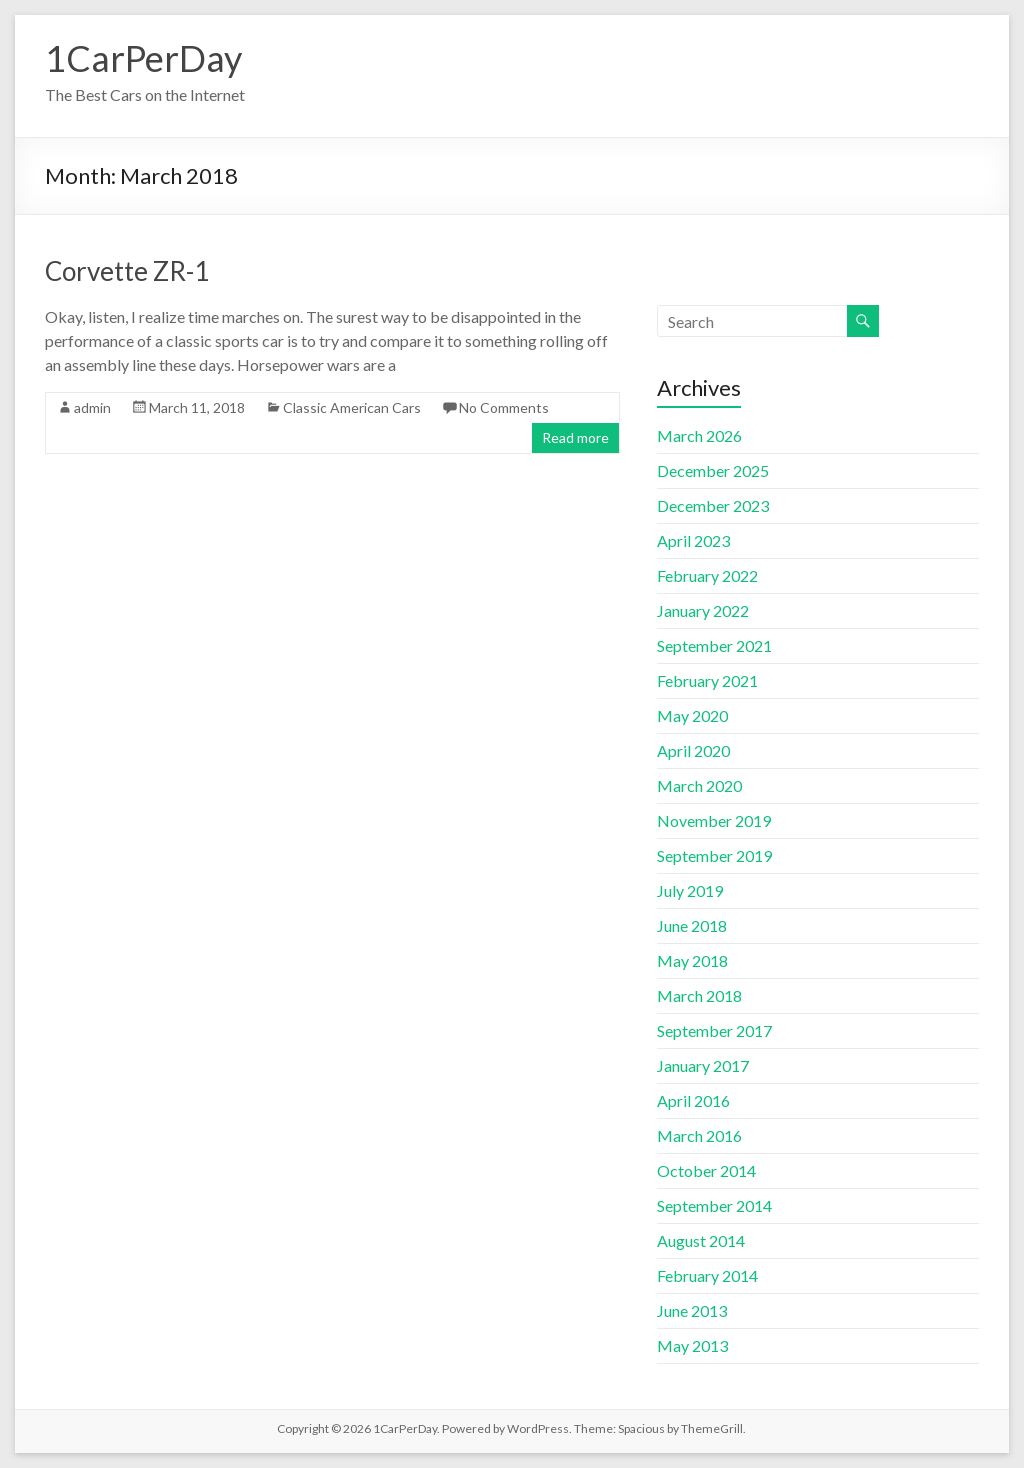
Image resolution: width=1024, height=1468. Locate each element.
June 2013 (692, 1310)
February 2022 (707, 575)
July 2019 (690, 890)
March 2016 (699, 1135)
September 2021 (714, 645)
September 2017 (714, 1030)
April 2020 (693, 750)
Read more (575, 437)
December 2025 (713, 470)
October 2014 (706, 1170)
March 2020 (699, 785)
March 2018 (699, 995)
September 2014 (714, 1205)
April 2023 (693, 540)
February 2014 (707, 1275)
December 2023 (713, 505)
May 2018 (692, 960)
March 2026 (699, 435)
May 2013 (692, 1345)
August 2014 (701, 1240)
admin (92, 407)
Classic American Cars (352, 407)
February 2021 (707, 680)
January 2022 (703, 610)
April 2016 (693, 1100)
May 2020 (692, 715)
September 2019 (714, 855)
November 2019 (714, 820)
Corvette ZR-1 (127, 271)
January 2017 (703, 1065)
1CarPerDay (143, 58)
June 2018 (692, 925)
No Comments (504, 407)
